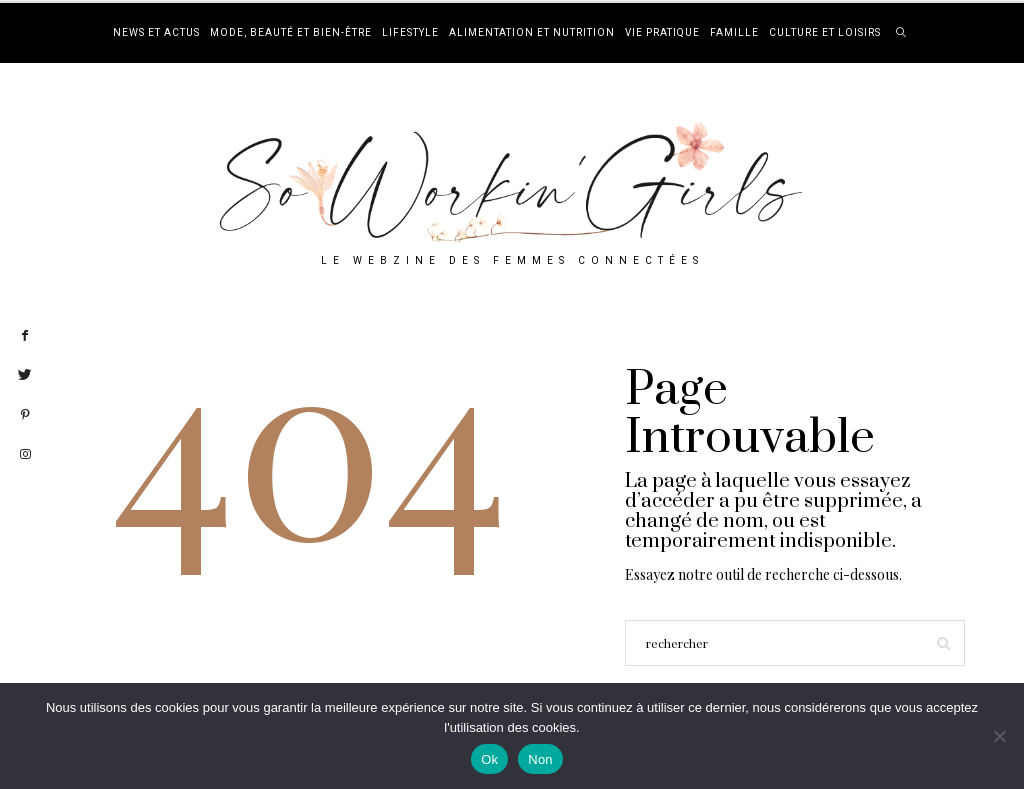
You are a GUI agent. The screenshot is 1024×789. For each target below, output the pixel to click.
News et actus (156, 33)
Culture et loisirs (825, 33)
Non (540, 759)
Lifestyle (410, 33)
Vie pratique (662, 33)
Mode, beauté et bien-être (291, 33)
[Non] (999, 736)
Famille (734, 33)
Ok (489, 759)
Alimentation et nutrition (532, 33)
